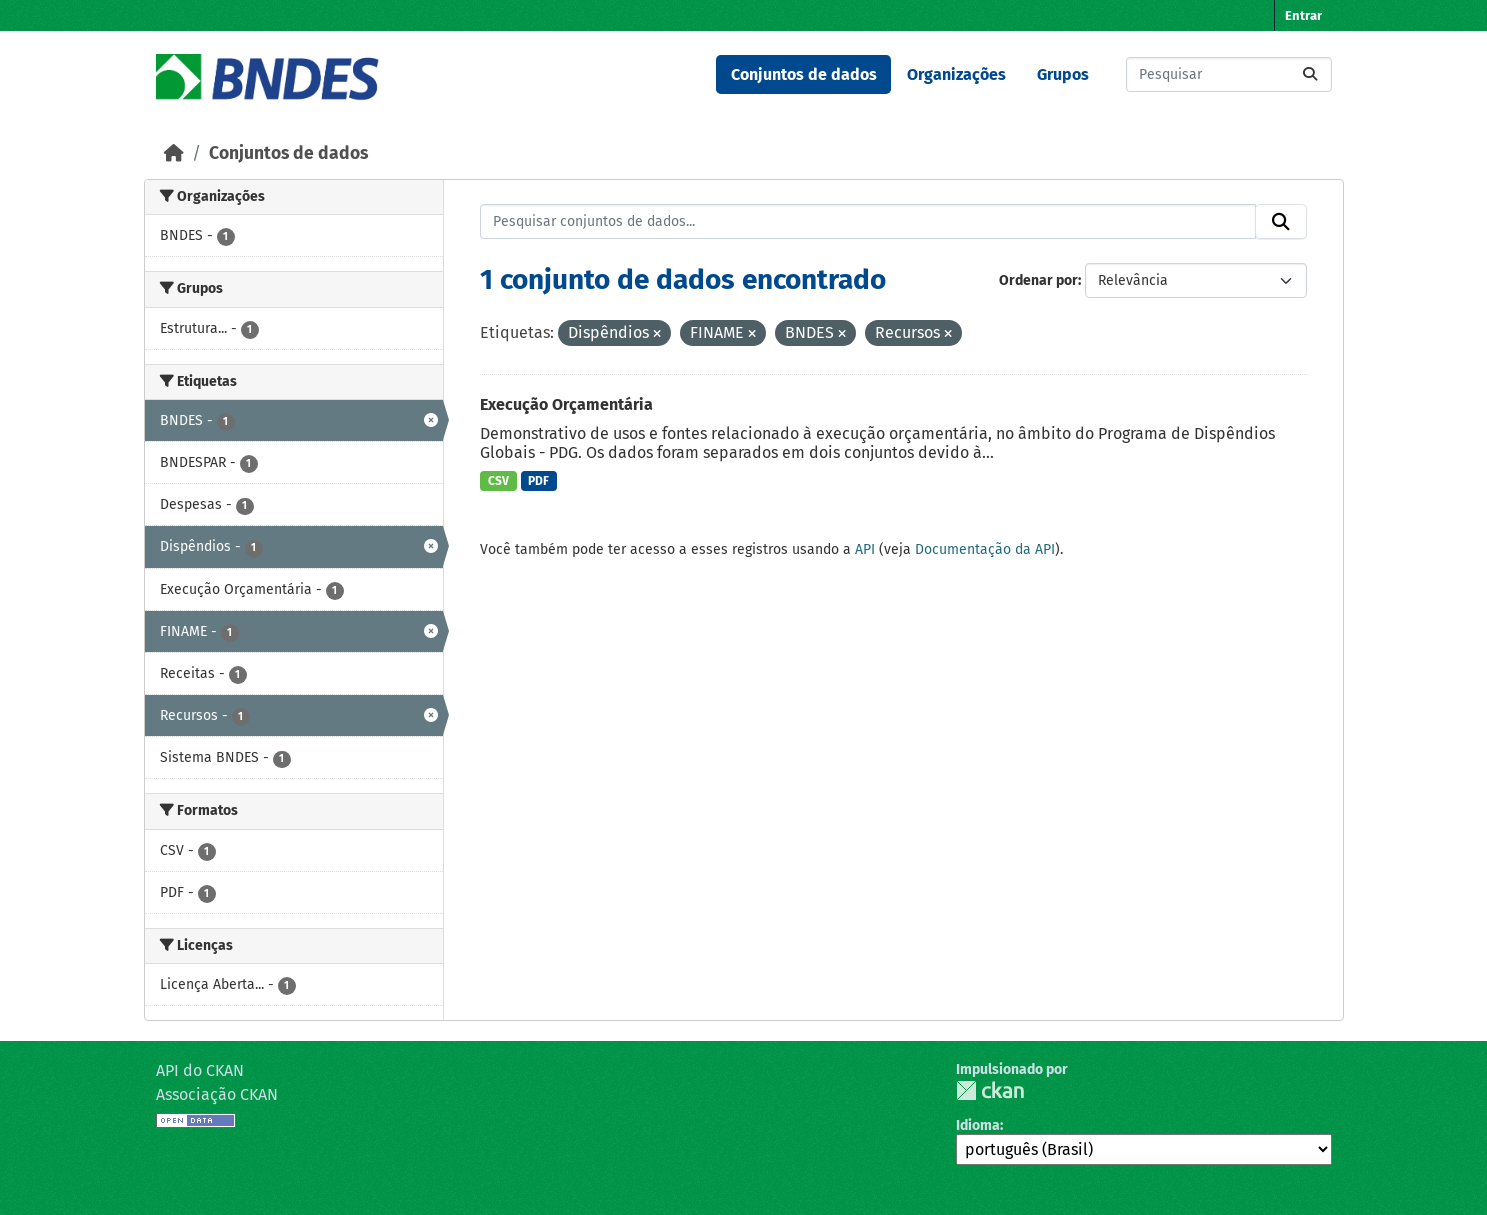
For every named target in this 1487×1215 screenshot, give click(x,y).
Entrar (1303, 15)
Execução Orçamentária (566, 404)
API (865, 549)
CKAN (990, 1090)
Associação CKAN (217, 1094)
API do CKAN (200, 1070)
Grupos (1063, 74)
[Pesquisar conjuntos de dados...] (1229, 74)
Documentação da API (985, 549)
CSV (498, 481)
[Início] (174, 153)
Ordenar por (1038, 280)
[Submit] (1310, 74)
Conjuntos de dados (804, 74)
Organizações (956, 74)
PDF (538, 481)
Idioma (978, 1125)
